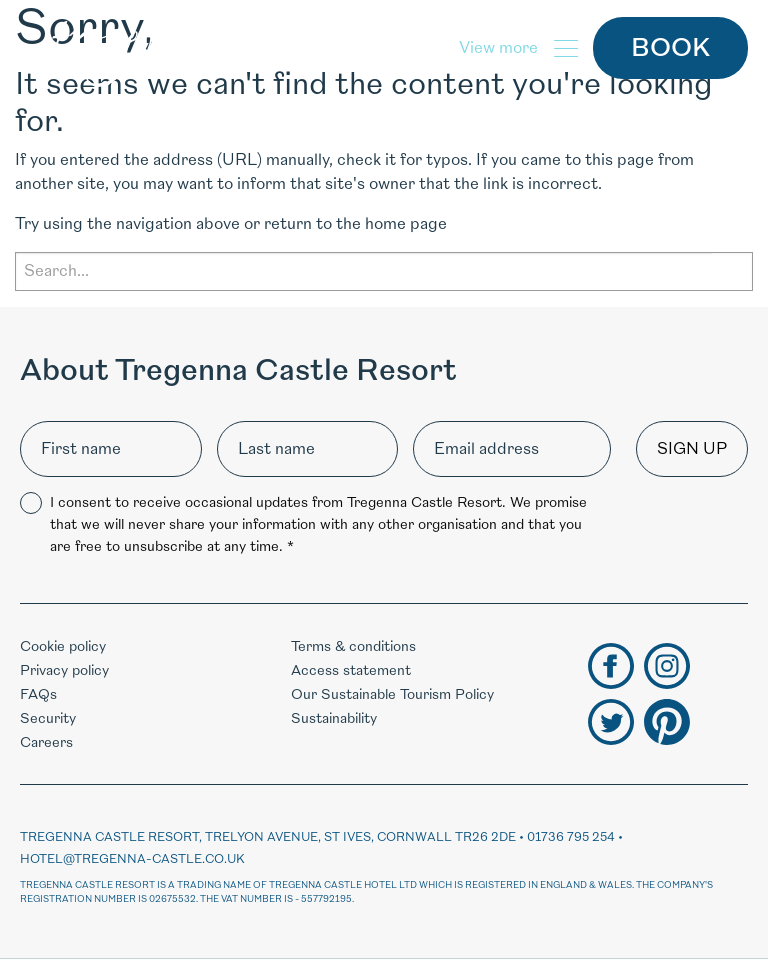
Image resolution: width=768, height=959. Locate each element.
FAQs (38, 694)
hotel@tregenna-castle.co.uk (132, 859)
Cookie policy (63, 646)
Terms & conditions (353, 646)
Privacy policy (64, 670)
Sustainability (334, 718)
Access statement (351, 670)
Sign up (692, 449)
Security (48, 718)
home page (406, 224)
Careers (46, 742)
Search (732, 271)
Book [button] (670, 48)
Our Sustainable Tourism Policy (392, 694)
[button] (518, 48)
